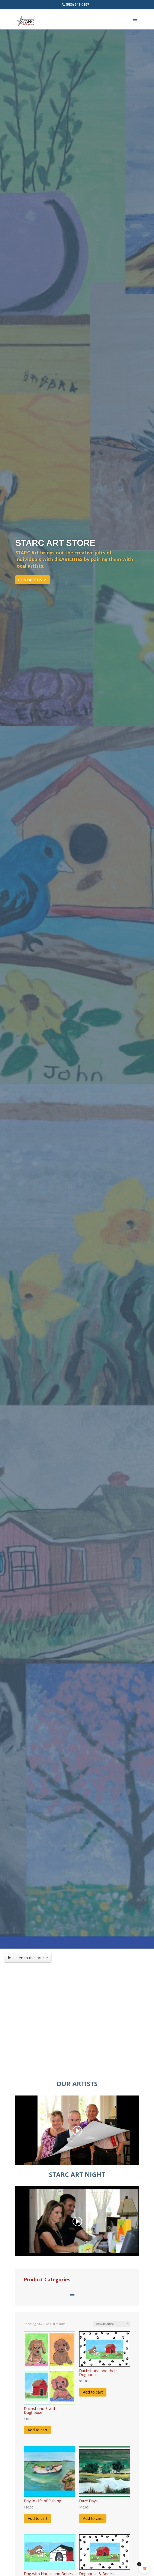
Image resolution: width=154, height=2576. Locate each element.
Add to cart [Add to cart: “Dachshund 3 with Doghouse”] (37, 2429)
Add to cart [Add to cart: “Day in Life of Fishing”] (37, 2518)
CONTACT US (30, 579)
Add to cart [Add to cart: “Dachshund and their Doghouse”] (93, 2392)
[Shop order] (111, 2324)
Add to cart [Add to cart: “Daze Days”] (93, 2518)
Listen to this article (28, 1957)
